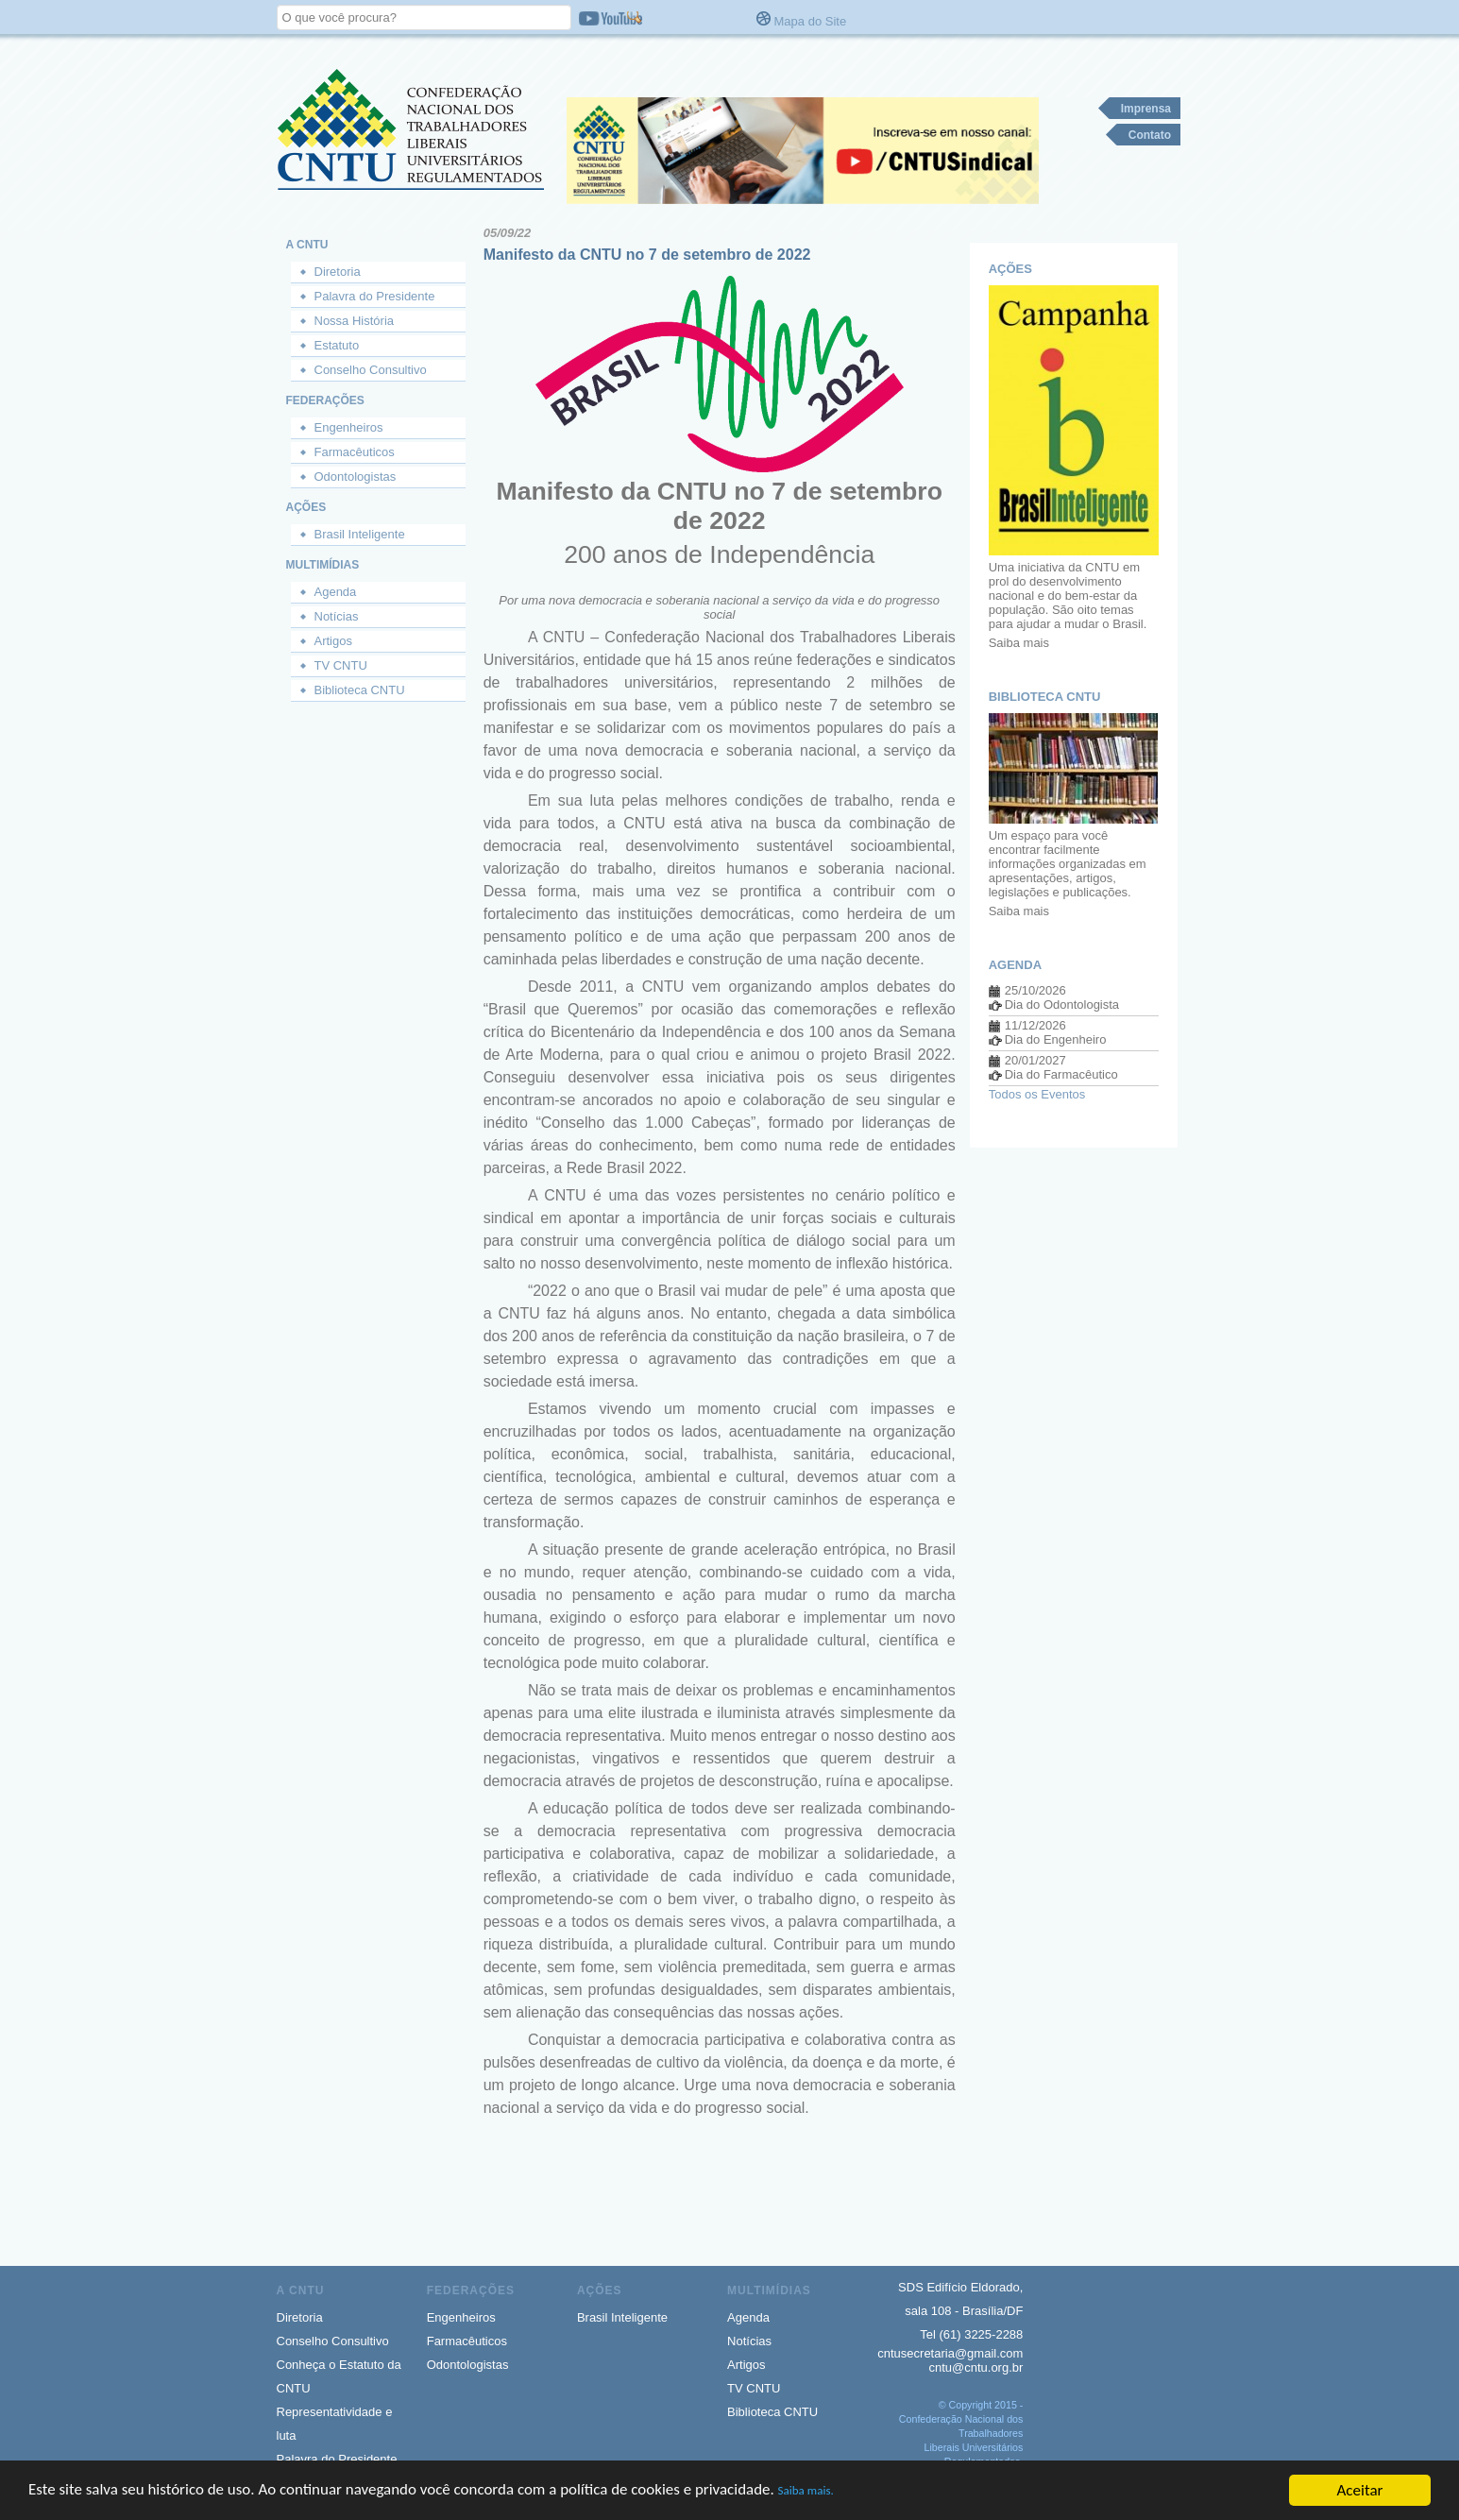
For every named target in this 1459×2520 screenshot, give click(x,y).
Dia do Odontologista (1062, 1004)
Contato (1149, 135)
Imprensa (1146, 108)
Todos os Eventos (1037, 1094)
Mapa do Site (810, 21)
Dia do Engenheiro (1056, 1039)
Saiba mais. (809, 2499)
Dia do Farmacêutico (1061, 1074)
